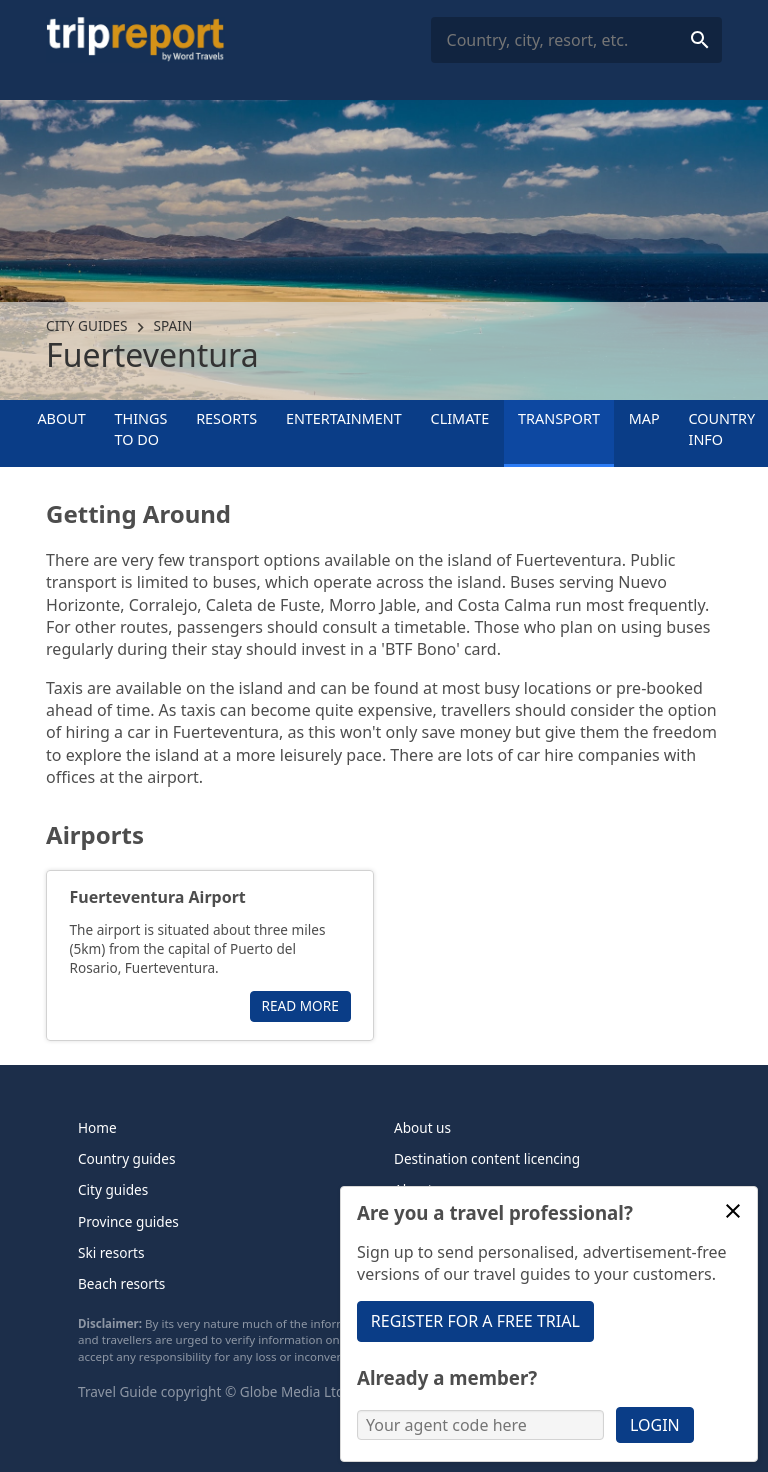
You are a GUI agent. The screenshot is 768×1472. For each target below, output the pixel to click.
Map (644, 418)
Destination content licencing (487, 1158)
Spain (173, 325)
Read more (300, 1005)
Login (655, 1425)
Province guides (128, 1221)
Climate (460, 418)
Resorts (226, 418)
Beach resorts (121, 1283)
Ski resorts (111, 1252)
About (61, 418)
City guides (86, 325)
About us (422, 1127)
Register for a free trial (475, 1321)
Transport (559, 418)
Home (97, 1127)
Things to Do (141, 428)
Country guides (126, 1158)
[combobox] (576, 40)
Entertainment (344, 418)
